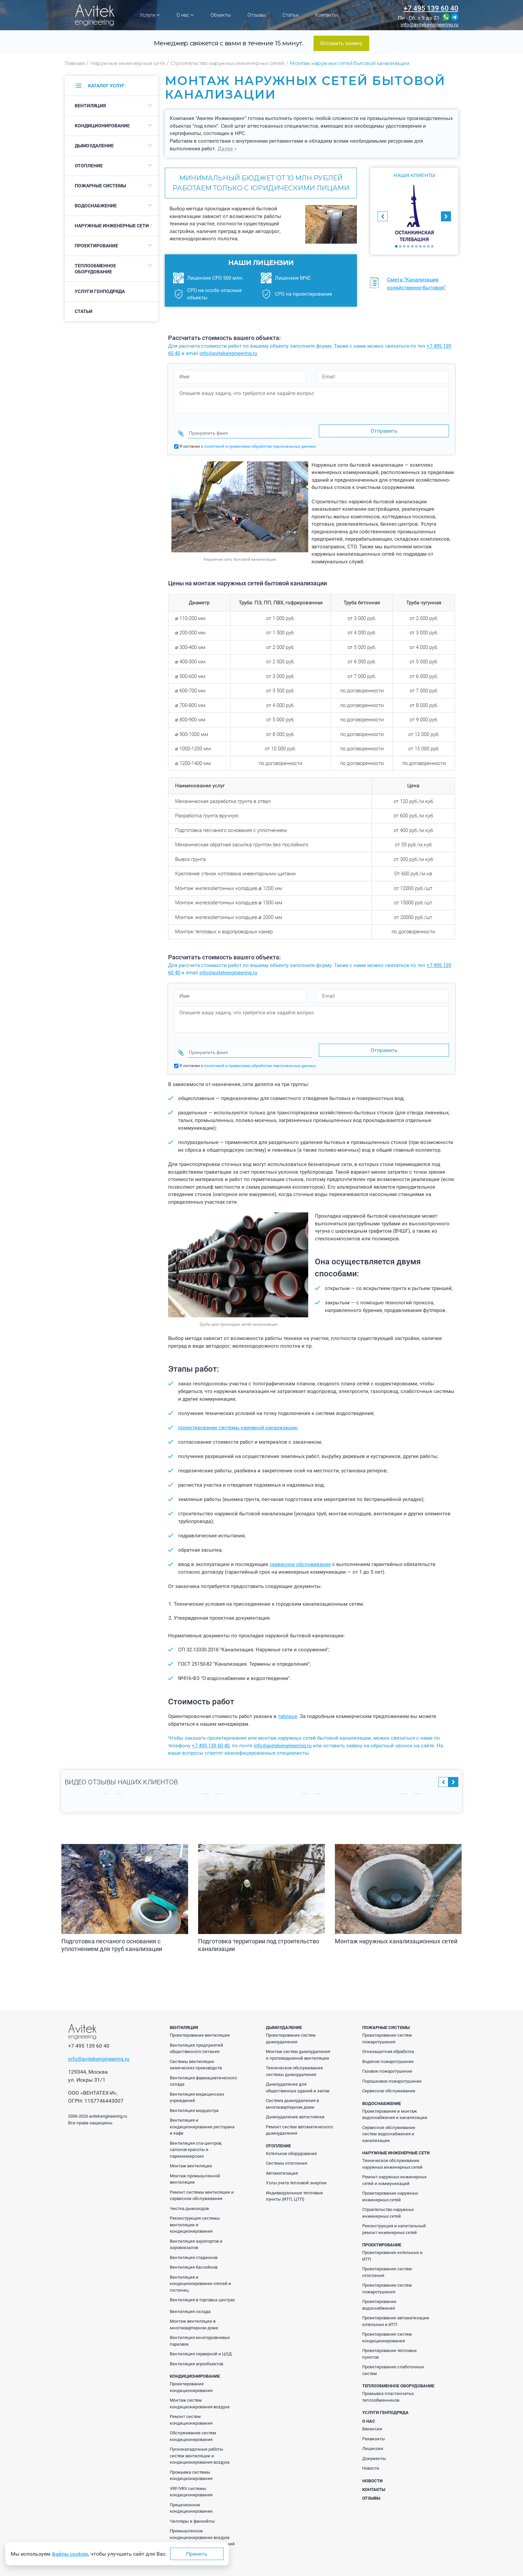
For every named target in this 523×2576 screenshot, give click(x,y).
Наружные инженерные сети (112, 225)
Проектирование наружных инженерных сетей (390, 2184)
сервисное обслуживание (300, 1552)
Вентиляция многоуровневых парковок (200, 2328)
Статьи (291, 15)
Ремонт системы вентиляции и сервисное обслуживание (202, 2183)
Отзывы (256, 15)
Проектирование (96, 245)
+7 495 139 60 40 (431, 8)
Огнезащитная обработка (388, 2038)
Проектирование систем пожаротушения (387, 2026)
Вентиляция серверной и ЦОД (201, 2341)
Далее (225, 148)
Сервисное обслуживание (388, 2078)
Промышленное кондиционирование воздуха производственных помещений (202, 2525)
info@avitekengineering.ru (429, 24)
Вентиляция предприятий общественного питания (196, 2036)
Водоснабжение (96, 205)
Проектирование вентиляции (200, 2022)
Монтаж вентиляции (191, 2153)
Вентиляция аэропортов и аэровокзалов (196, 2232)
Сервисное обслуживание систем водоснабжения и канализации (388, 2121)
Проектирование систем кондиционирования (387, 2325)
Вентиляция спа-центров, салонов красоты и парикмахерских (196, 2137)
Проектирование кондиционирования (191, 2374)
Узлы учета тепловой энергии (296, 2170)
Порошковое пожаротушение (392, 2068)
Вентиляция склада (190, 2298)
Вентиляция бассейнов (193, 2254)
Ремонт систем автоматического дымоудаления (299, 2117)
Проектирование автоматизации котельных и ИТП (395, 2308)
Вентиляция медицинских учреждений (197, 2085)
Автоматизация (282, 2160)
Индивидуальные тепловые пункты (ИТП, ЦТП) (294, 2183)
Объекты (220, 15)
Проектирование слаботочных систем (393, 2357)
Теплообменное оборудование (95, 268)
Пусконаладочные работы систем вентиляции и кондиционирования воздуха (199, 2443)
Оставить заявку (341, 43)
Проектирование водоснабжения (379, 2292)
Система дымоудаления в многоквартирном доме (292, 2091)
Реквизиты (373, 2426)
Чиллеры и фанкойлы (192, 2508)
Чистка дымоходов (189, 2195)
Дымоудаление (94, 145)
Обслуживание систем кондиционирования (193, 2423)
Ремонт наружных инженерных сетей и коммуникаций (394, 2167)
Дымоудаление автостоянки (295, 2104)
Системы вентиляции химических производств (196, 2052)
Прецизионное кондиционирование (191, 2495)
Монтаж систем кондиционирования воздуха (199, 2391)
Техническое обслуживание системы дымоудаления (294, 2058)
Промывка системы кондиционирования (191, 2463)
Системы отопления (286, 2150)
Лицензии (372, 2435)
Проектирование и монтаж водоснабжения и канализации (394, 2102)
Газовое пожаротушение (387, 2058)
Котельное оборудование (291, 2140)
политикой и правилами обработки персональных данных (260, 440)
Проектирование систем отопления (387, 2259)
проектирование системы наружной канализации (237, 1415)
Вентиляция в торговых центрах (202, 2287)
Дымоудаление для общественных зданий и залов (297, 2075)
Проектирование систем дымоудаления (291, 2026)
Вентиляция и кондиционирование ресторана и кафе (202, 2114)
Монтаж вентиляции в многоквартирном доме (194, 2312)
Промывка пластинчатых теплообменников (388, 2384)
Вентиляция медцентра (194, 2097)
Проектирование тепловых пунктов (389, 2341)
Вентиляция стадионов (193, 2244)
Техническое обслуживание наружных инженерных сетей (392, 2151)
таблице (287, 1704)
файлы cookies (70, 2554)
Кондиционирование (102, 125)
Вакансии (372, 2416)
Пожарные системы (100, 185)
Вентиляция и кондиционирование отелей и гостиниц (200, 2271)
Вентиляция (90, 105)
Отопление (89, 165)
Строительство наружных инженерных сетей (388, 2200)
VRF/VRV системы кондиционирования (191, 2479)
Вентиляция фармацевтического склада (203, 2068)
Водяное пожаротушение (388, 2048)
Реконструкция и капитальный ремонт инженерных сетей (394, 2216)
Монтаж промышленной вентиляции (195, 2166)
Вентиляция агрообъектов (196, 2351)
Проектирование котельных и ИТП (392, 2243)
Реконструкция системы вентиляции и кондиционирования (195, 2212)
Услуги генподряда (100, 291)
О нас (185, 15)
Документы (374, 2445)
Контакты (326, 15)
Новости (370, 2455)
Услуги (150, 15)
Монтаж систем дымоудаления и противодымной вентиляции (298, 2042)
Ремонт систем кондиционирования (191, 2407)
